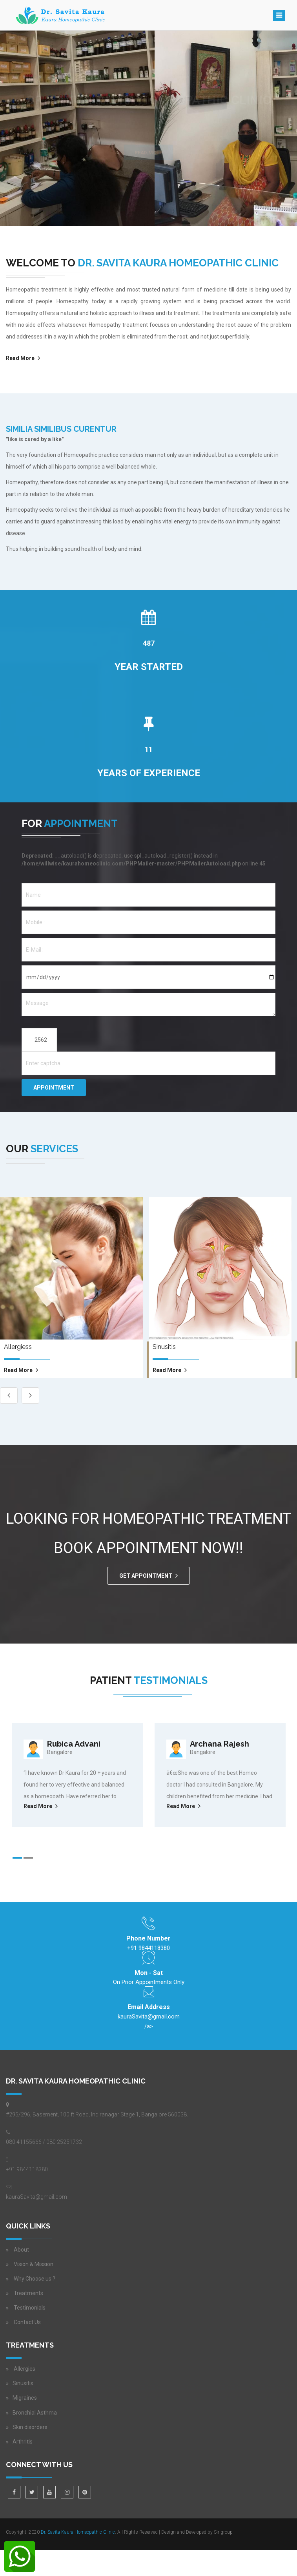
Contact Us (27, 2322)
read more (18, 1370)
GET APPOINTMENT (145, 1576)
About (21, 2250)
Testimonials (30, 2307)
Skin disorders (30, 2427)
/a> (149, 2020)
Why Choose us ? (34, 2278)
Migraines (25, 2398)
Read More (20, 358)
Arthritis (23, 2441)
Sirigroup (223, 2532)
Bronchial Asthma (35, 2412)
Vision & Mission (33, 2264)
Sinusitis (23, 2383)
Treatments (28, 2293)
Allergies (24, 2369)
